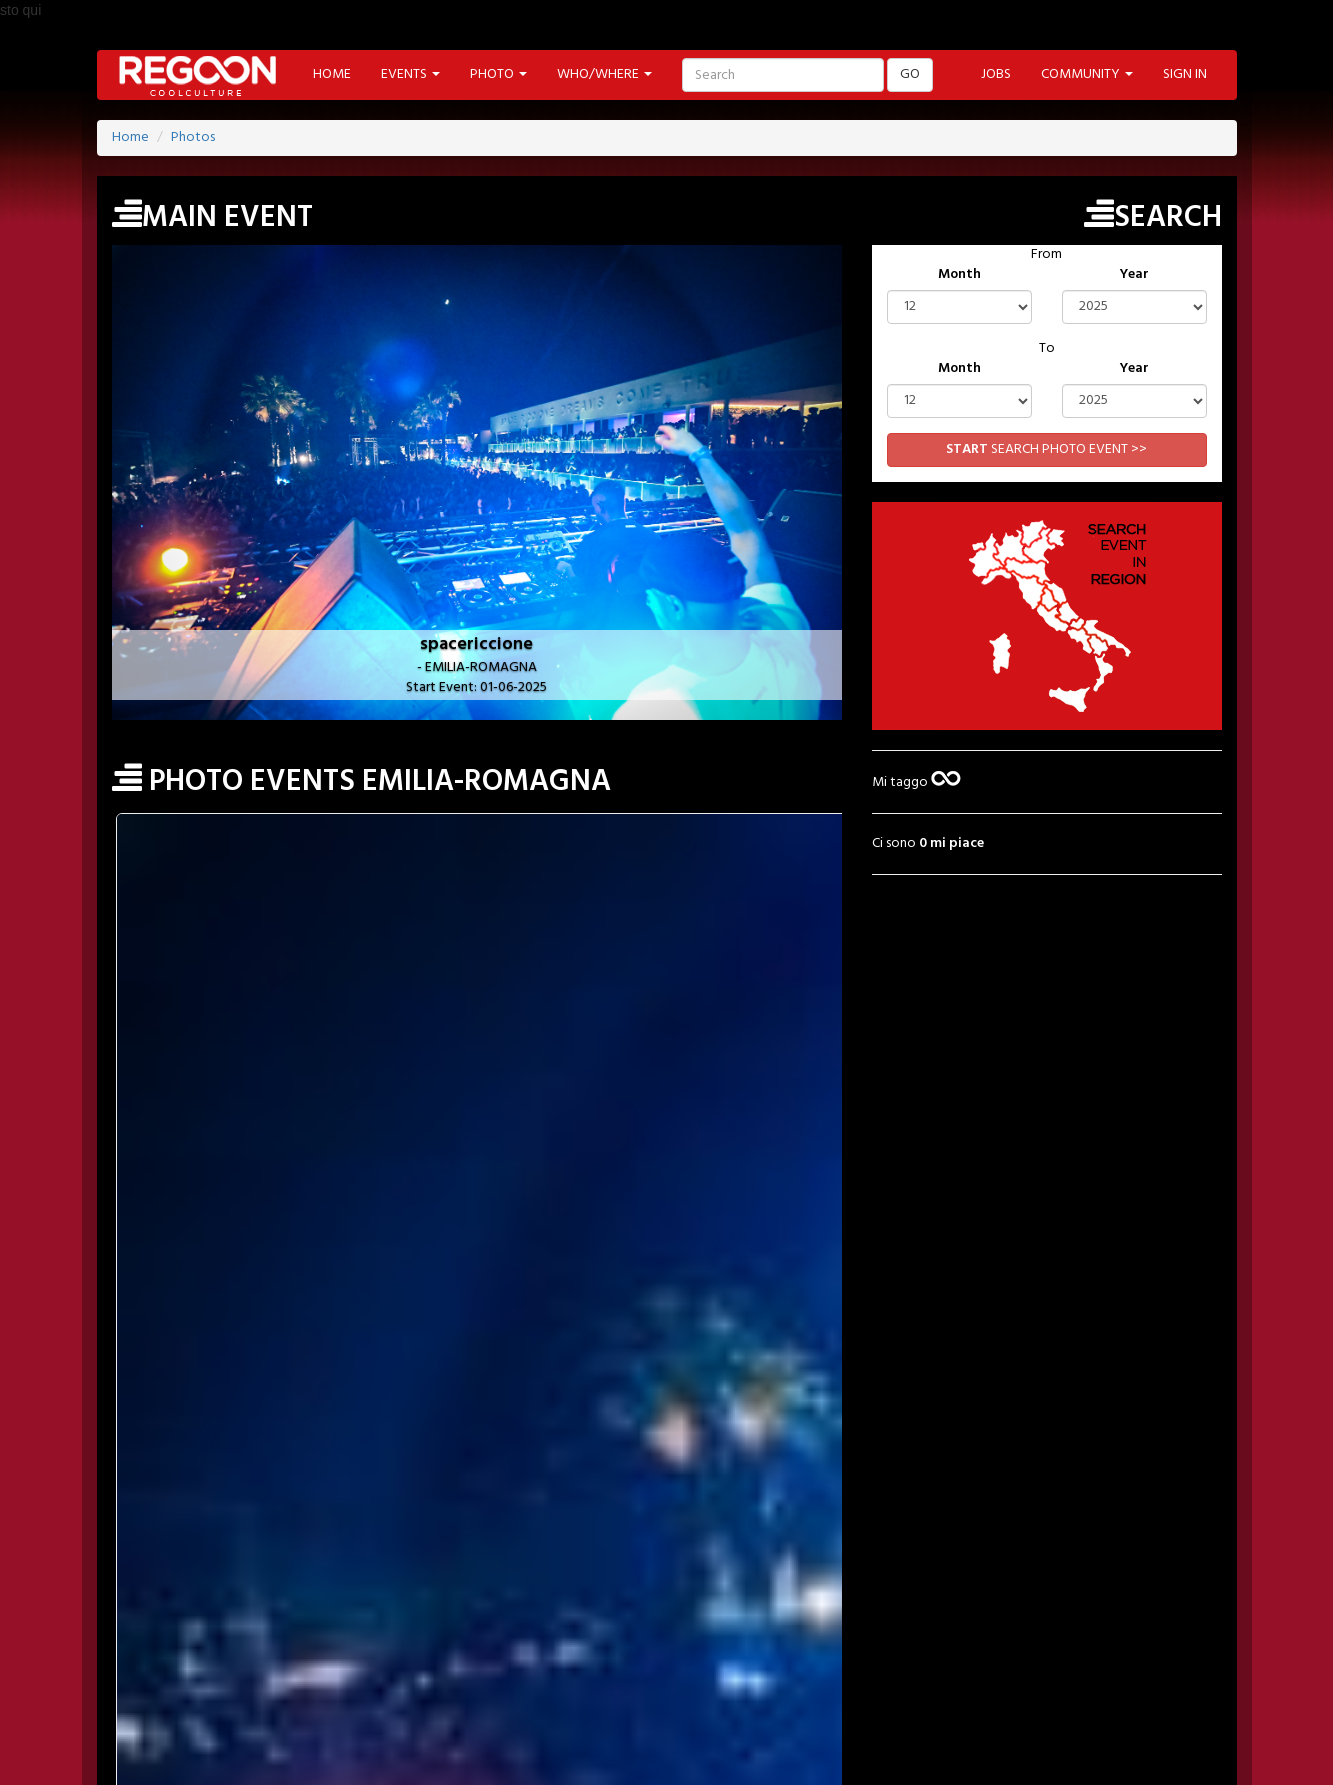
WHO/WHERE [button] (604, 74)
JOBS (996, 74)
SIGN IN (1185, 74)
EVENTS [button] (410, 74)
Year (1134, 275)
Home (130, 137)
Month (959, 275)
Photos (193, 137)
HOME (332, 74)
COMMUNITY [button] (1087, 74)
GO (910, 74)
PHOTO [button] (498, 74)
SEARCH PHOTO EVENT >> (1046, 449)
